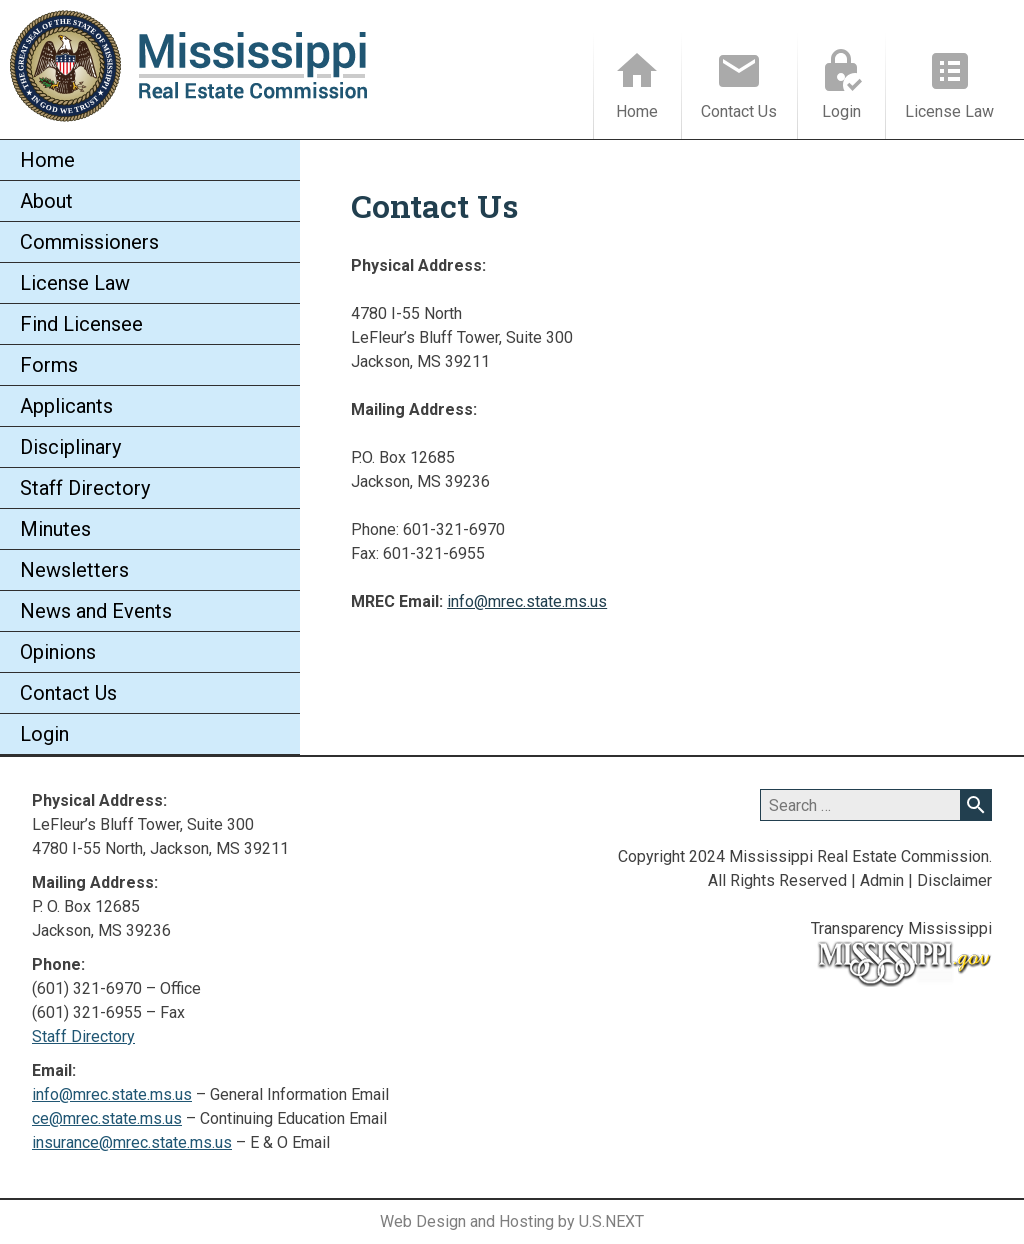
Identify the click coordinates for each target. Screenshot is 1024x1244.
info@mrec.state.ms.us (527, 601)
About (46, 201)
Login (841, 111)
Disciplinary (70, 447)
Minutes (55, 529)
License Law (949, 111)
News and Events (96, 611)
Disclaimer (954, 880)
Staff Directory (85, 488)
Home (637, 111)
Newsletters (74, 570)
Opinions (58, 652)
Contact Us (739, 111)
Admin (882, 880)
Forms (49, 365)
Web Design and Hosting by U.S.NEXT (512, 1221)
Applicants (66, 406)
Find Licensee (81, 324)
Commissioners (89, 242)
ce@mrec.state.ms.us (107, 1118)
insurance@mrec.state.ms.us (132, 1142)
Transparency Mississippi (901, 928)
